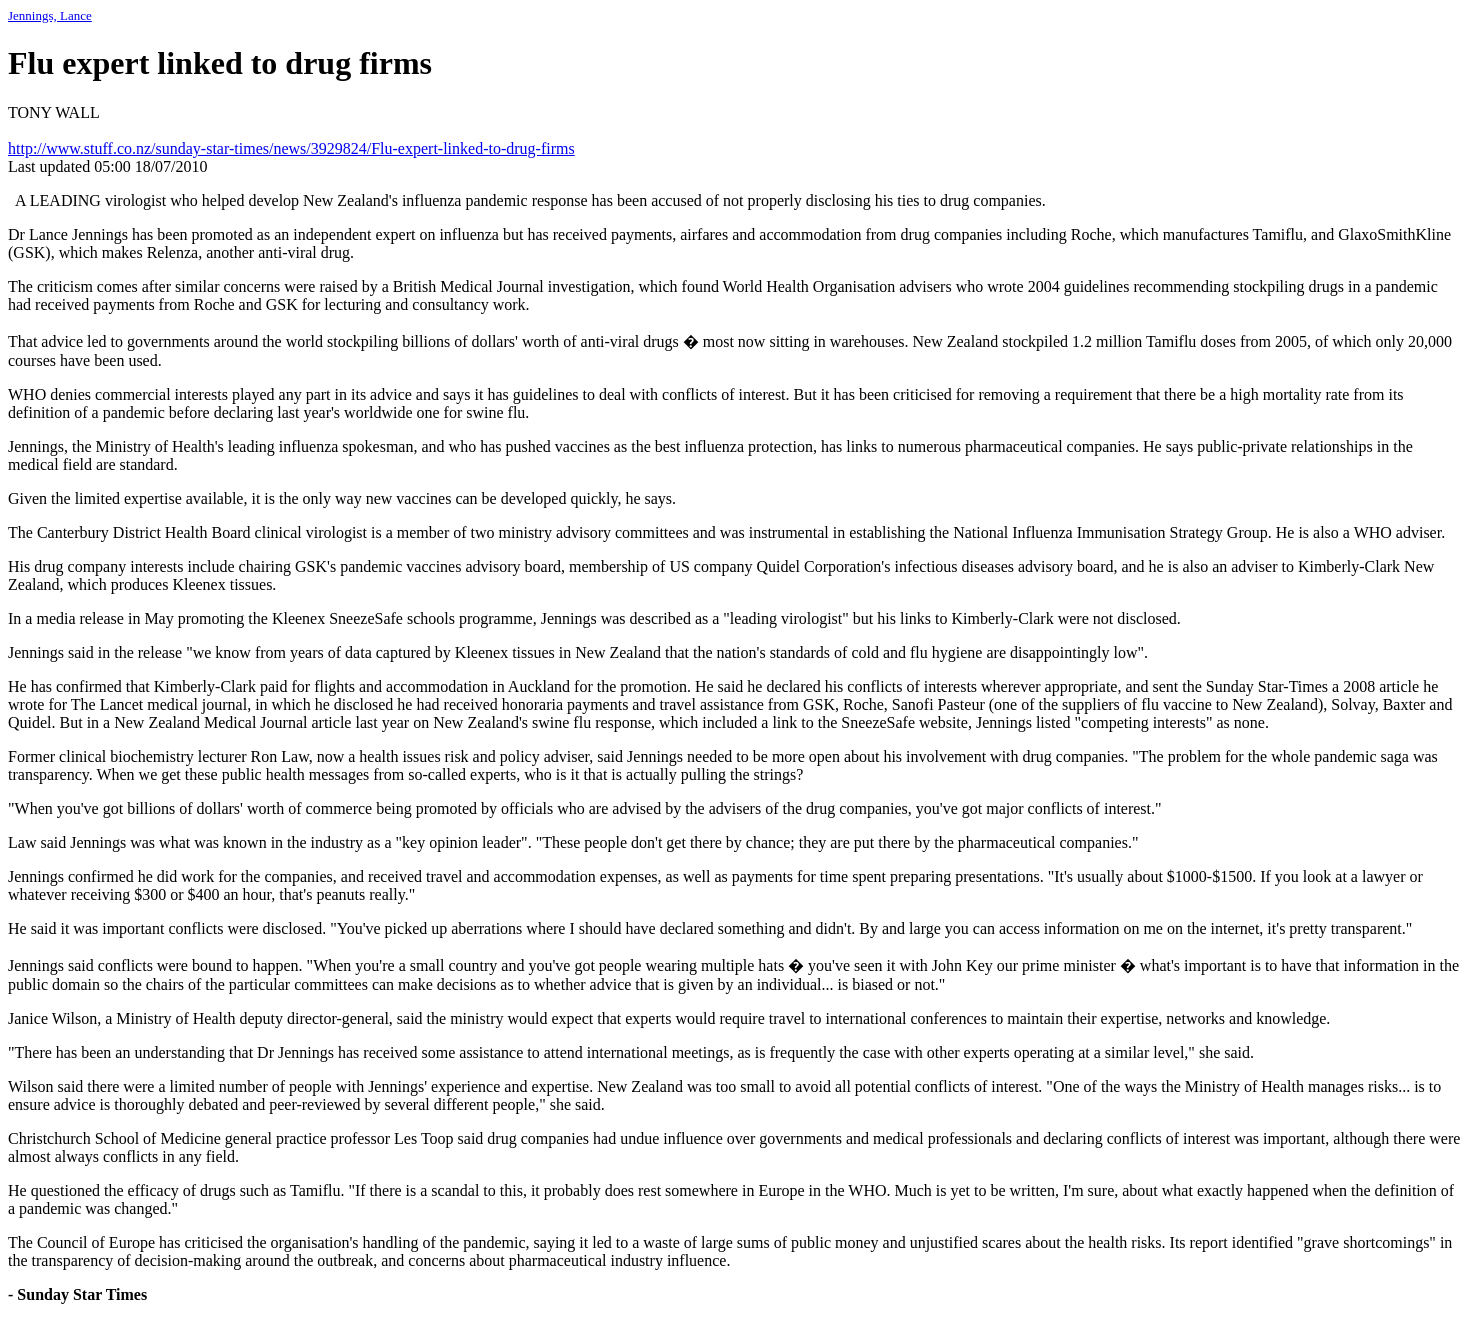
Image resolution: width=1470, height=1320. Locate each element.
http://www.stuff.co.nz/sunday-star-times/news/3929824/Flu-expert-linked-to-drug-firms (291, 148)
